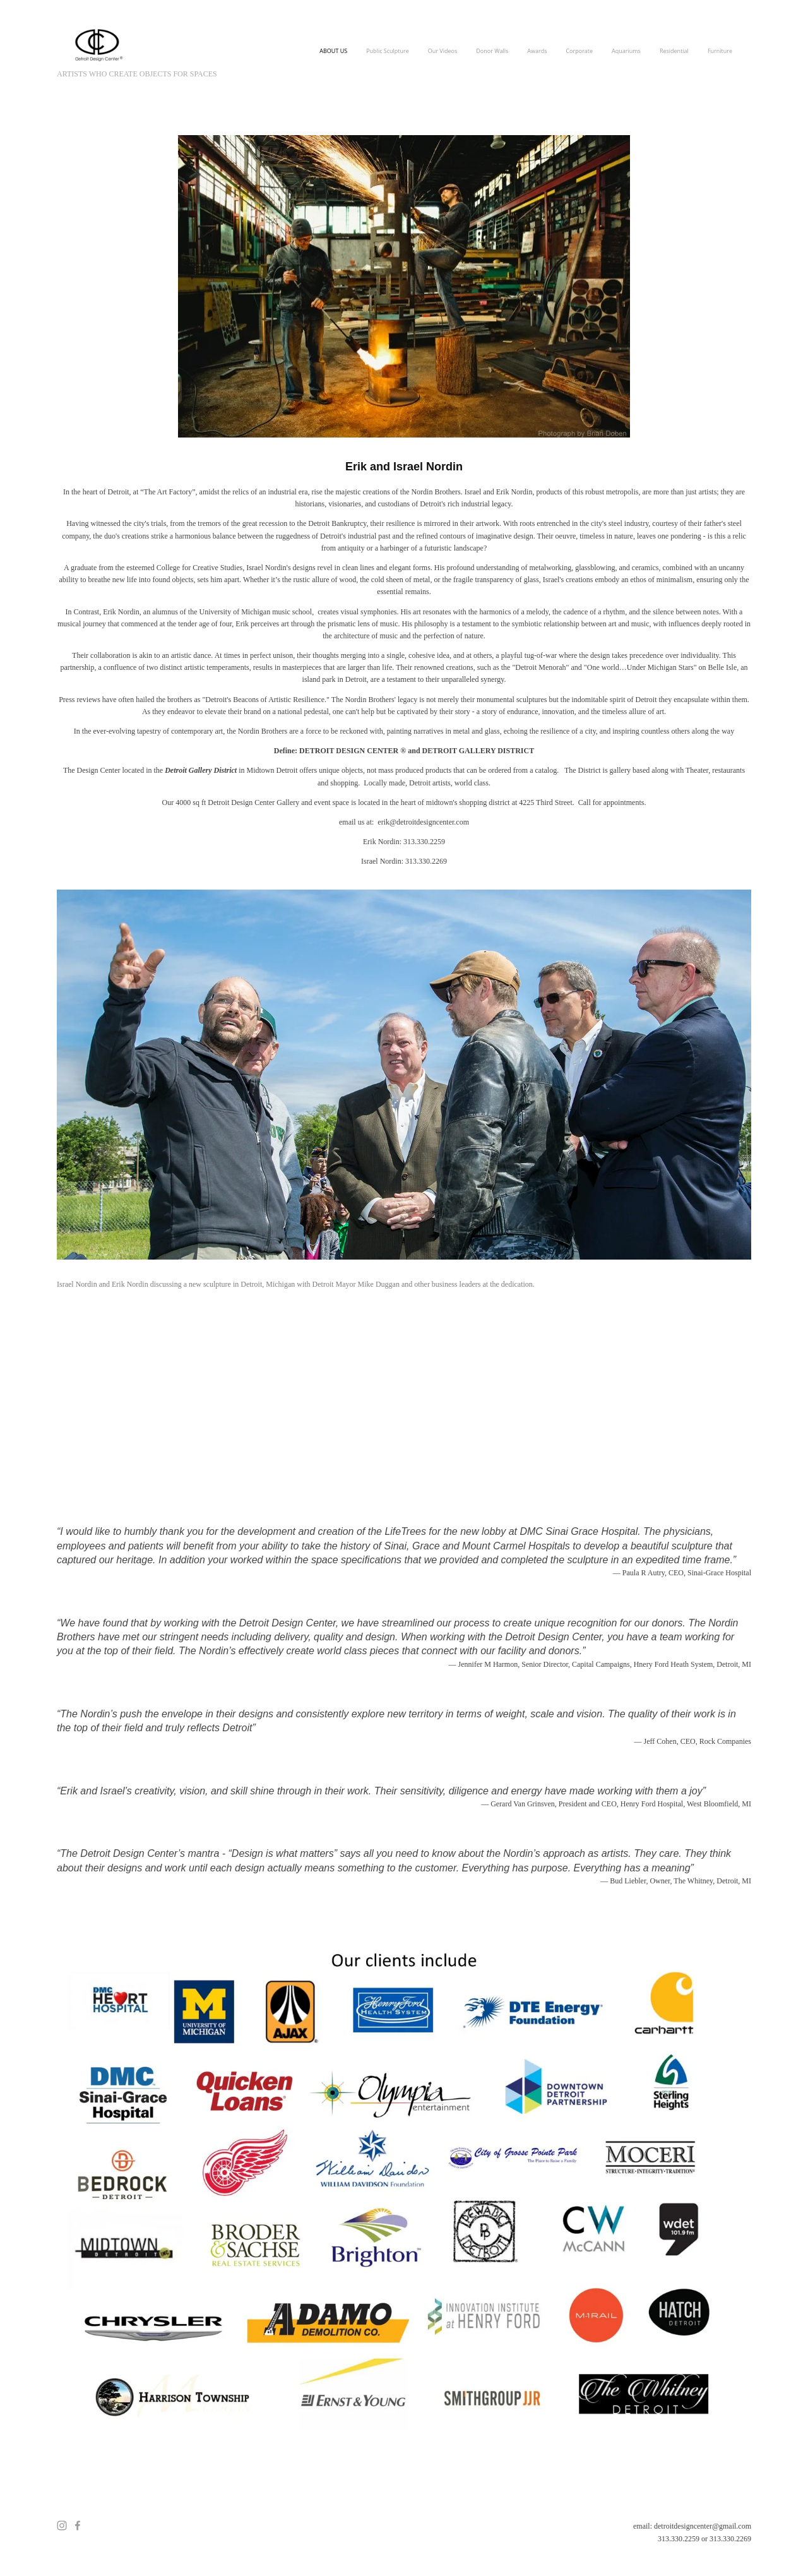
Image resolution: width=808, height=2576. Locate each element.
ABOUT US (333, 51)
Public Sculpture (387, 51)
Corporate (579, 51)
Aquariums (626, 51)
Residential (674, 51)
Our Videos (442, 51)
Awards (537, 51)
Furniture (720, 51)
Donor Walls (492, 51)
